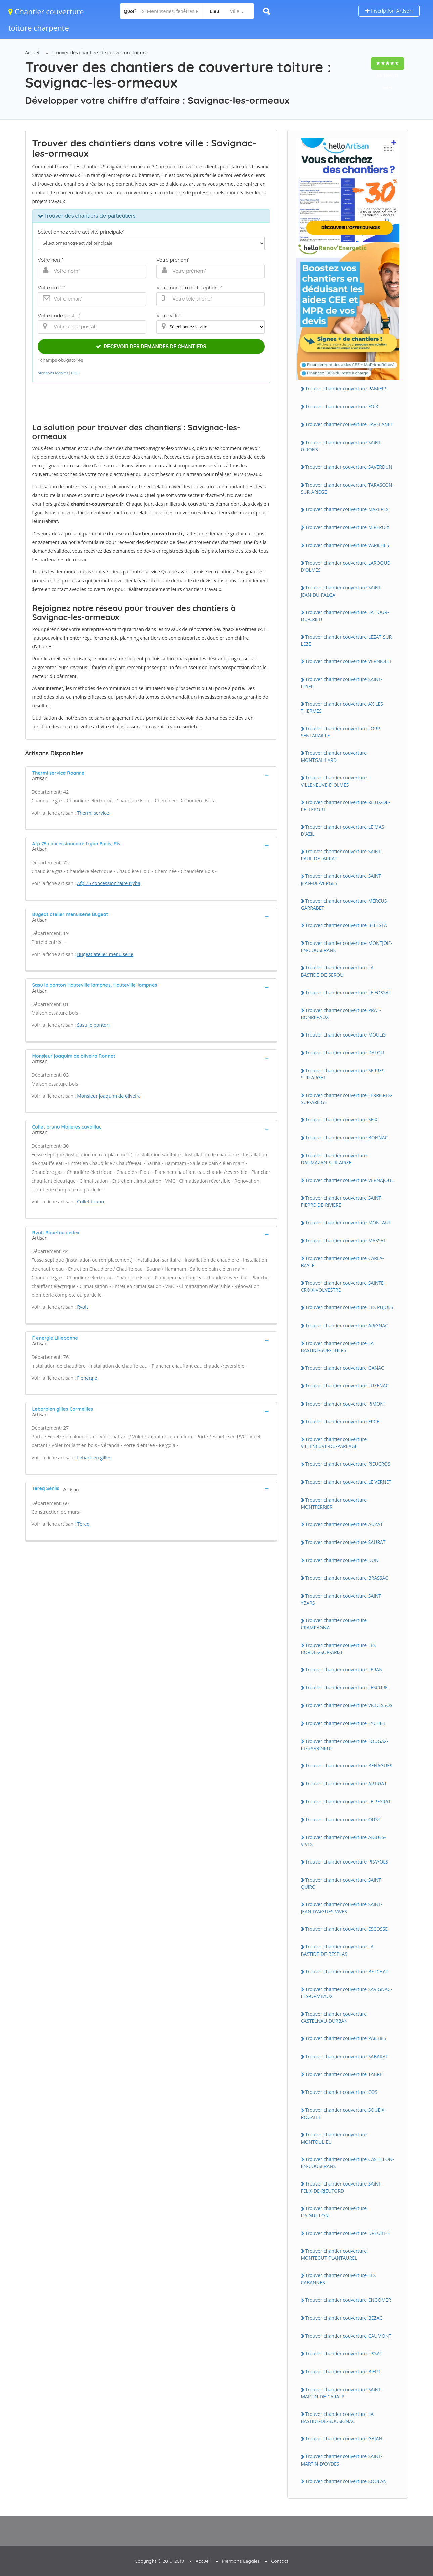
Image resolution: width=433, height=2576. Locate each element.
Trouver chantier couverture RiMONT (345, 1403)
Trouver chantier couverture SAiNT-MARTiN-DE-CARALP (342, 2393)
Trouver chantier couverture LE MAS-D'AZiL (343, 830)
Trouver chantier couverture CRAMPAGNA (334, 1623)
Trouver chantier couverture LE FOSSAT (348, 992)
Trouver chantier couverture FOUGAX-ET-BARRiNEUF (344, 1744)
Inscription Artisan (389, 11)
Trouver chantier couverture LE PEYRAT (348, 1801)
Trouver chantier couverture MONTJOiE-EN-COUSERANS (346, 946)
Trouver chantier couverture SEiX (341, 1119)
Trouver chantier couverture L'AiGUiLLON (334, 2211)
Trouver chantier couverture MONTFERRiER (334, 1503)
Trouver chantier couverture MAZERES (347, 509)
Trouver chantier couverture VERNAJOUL (349, 1180)
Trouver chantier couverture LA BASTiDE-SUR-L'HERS (337, 1346)
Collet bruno (90, 1201)
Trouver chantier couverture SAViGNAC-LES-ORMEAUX (346, 1992)
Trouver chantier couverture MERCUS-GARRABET (344, 904)
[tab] (151, 775)
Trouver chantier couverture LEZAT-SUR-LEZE (347, 640)
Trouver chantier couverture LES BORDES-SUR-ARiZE (338, 1648)
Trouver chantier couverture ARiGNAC (346, 1325)
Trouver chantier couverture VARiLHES (347, 545)
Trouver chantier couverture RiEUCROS (347, 1464)
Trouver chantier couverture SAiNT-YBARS (342, 1599)
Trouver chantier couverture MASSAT (345, 1240)
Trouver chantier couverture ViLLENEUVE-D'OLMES (334, 781)
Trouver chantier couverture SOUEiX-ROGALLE (343, 2113)
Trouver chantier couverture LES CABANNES (338, 2279)
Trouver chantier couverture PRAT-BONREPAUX (341, 1013)
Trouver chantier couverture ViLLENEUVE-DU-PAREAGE (334, 1443)
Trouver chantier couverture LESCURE (346, 1687)
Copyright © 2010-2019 (159, 2561)
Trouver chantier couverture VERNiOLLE (348, 661)
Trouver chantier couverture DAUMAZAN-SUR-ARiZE (334, 1159)
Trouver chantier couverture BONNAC (346, 1137)
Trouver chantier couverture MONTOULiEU (334, 2138)
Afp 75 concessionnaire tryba (108, 883)
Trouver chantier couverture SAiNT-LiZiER (342, 682)
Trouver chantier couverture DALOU (344, 1052)
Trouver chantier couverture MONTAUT (348, 1222)
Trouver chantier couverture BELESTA (346, 925)
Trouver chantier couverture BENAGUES (348, 1765)
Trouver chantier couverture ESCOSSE (346, 1929)
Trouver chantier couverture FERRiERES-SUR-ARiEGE (346, 1098)
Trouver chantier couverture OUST (343, 1819)
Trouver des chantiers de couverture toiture (99, 52)
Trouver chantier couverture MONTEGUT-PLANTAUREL (334, 2254)
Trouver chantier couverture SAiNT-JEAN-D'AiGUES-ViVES (342, 1908)
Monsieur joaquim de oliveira (109, 1096)
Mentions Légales (241, 2561)
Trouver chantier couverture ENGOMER (348, 2300)
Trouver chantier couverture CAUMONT (348, 2336)
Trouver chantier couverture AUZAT (344, 1524)
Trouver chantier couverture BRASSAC (346, 1578)
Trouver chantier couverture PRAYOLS (346, 1861)
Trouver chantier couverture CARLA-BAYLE (342, 1262)
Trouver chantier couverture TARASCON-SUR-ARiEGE (347, 488)
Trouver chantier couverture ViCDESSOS (349, 1705)
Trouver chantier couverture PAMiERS (346, 388)
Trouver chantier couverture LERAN (344, 1669)
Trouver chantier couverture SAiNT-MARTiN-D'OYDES (342, 2460)
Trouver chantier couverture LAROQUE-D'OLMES (346, 566)
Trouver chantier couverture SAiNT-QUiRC (342, 1883)
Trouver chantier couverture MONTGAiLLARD (334, 756)
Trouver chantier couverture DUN (342, 1560)
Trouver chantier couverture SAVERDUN (348, 467)
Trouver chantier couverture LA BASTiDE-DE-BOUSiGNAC (337, 2417)
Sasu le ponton (93, 1025)
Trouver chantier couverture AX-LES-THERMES (343, 707)
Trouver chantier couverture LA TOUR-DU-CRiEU (345, 616)
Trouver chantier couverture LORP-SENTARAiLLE (341, 732)
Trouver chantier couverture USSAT (343, 2353)
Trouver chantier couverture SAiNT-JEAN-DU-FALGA (342, 591)
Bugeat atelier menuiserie (105, 954)
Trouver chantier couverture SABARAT (346, 2056)
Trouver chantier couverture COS (341, 2092)
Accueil (33, 52)
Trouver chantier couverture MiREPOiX (347, 527)
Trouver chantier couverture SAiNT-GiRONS (342, 446)
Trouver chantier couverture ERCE (342, 1421)
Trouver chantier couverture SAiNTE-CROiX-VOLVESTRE (343, 1286)
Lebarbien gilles (94, 1457)
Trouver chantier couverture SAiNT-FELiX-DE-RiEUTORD (342, 2187)
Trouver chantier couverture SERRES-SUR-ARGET (343, 1074)
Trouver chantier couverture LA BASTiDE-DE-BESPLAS (337, 1950)
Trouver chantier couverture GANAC (344, 1368)
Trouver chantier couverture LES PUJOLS (349, 1307)
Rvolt (82, 1307)
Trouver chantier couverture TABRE (343, 2074)
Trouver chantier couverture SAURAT (345, 1542)
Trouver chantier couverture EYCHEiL (345, 1723)
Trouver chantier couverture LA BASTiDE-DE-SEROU (337, 971)
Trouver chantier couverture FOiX (341, 406)
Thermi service (93, 813)
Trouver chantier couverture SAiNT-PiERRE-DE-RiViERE (342, 1201)
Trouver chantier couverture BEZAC (344, 2318)
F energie (87, 1378)
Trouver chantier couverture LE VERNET (348, 1482)
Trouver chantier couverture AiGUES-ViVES (343, 1840)
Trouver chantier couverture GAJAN (343, 2438)
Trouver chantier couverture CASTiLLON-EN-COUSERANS (347, 2162)
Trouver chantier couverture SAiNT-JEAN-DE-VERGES (342, 879)
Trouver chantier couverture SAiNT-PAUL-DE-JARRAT (342, 855)
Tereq (83, 1524)
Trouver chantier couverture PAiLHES (345, 2038)
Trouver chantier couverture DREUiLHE (347, 2233)
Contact (279, 2561)
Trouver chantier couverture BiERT (343, 2371)
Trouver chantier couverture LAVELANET (349, 424)
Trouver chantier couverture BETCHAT (346, 1971)
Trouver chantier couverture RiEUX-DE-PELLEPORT (345, 806)
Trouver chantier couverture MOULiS (345, 1034)
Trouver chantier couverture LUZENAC (347, 1385)
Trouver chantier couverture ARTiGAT (346, 1783)
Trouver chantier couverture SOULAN (346, 2481)
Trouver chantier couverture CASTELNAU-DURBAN (334, 2017)
